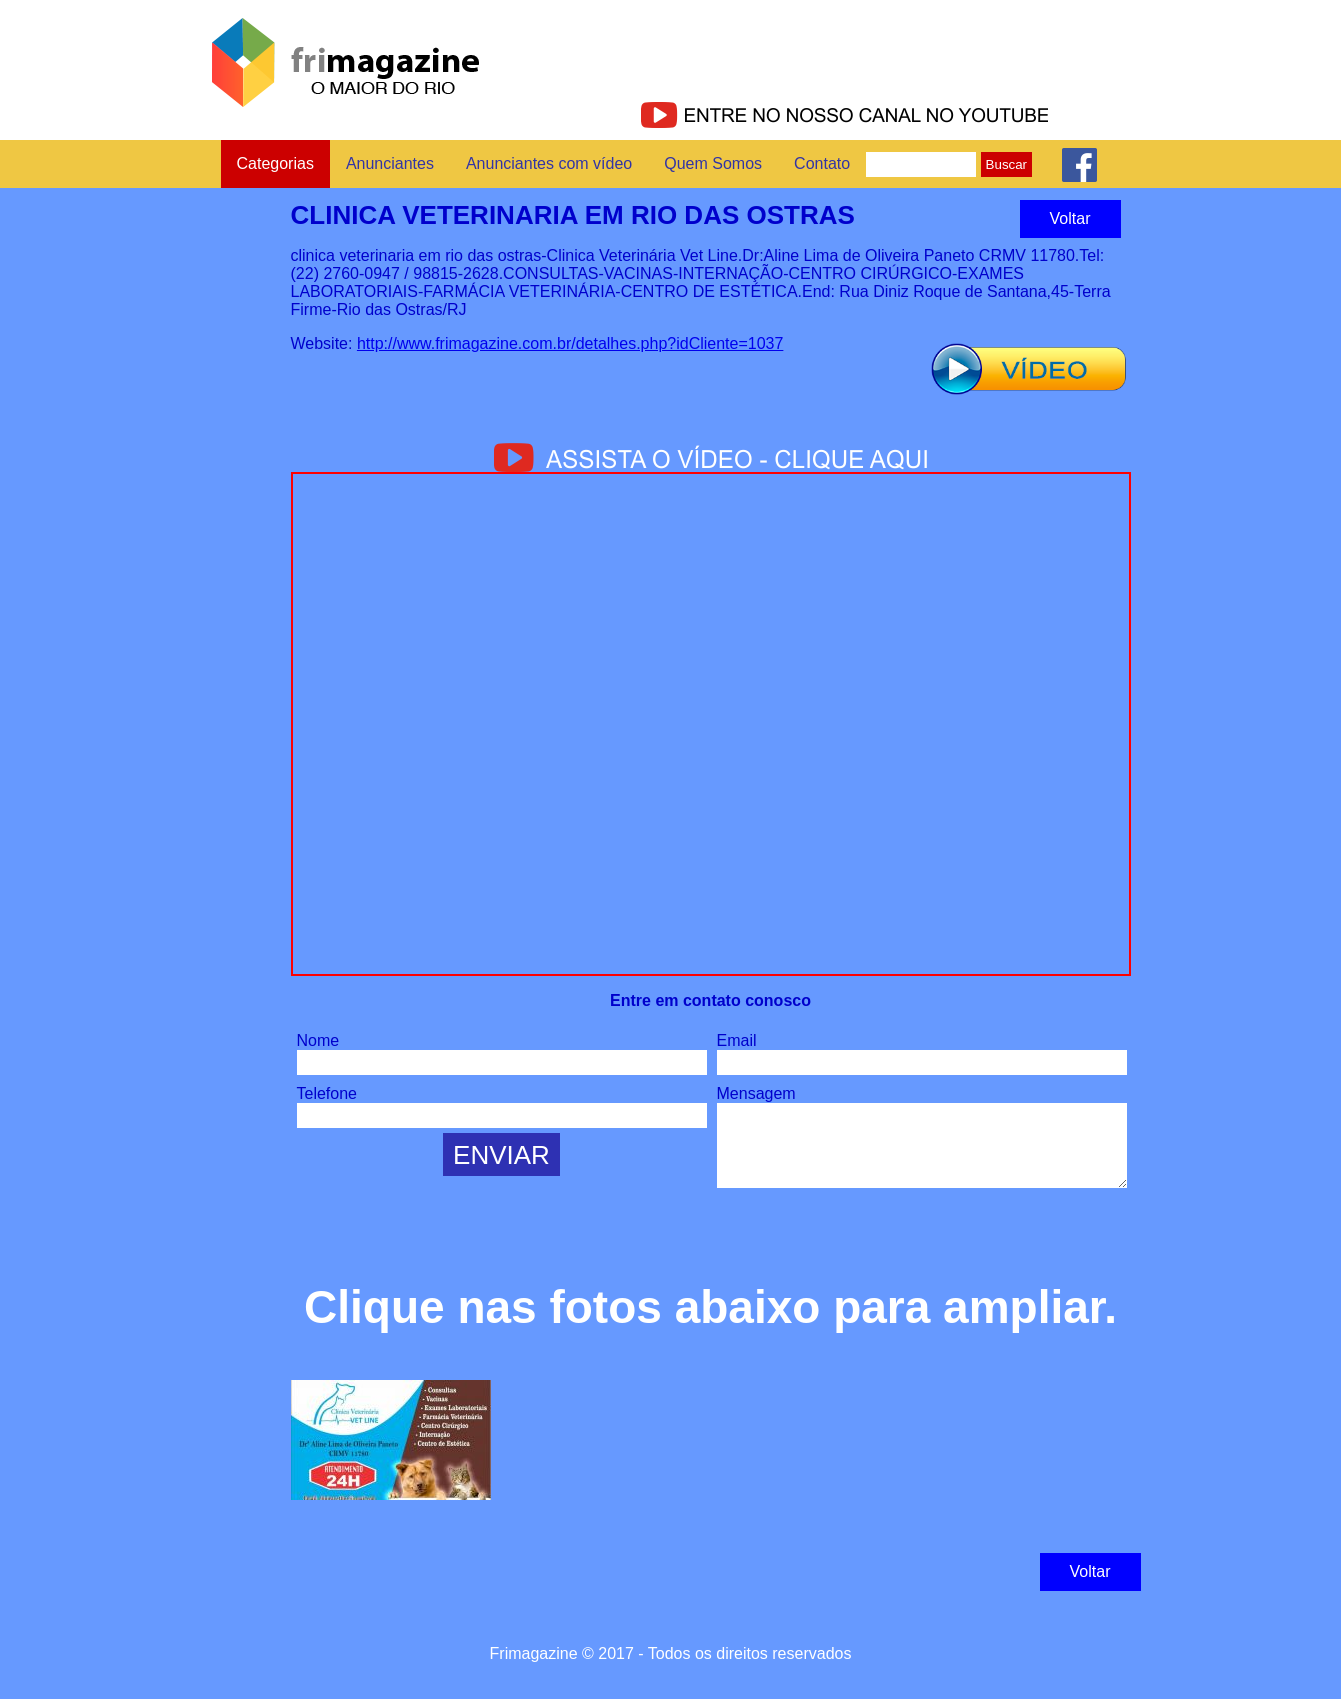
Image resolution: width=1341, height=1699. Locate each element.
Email (737, 1040)
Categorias (275, 163)
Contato (822, 163)
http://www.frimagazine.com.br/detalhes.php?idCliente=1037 (570, 343)
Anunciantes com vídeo (549, 163)
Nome (318, 1040)
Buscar (1006, 164)
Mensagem (756, 1093)
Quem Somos (713, 163)
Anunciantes (390, 163)
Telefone (327, 1093)
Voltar (1070, 218)
